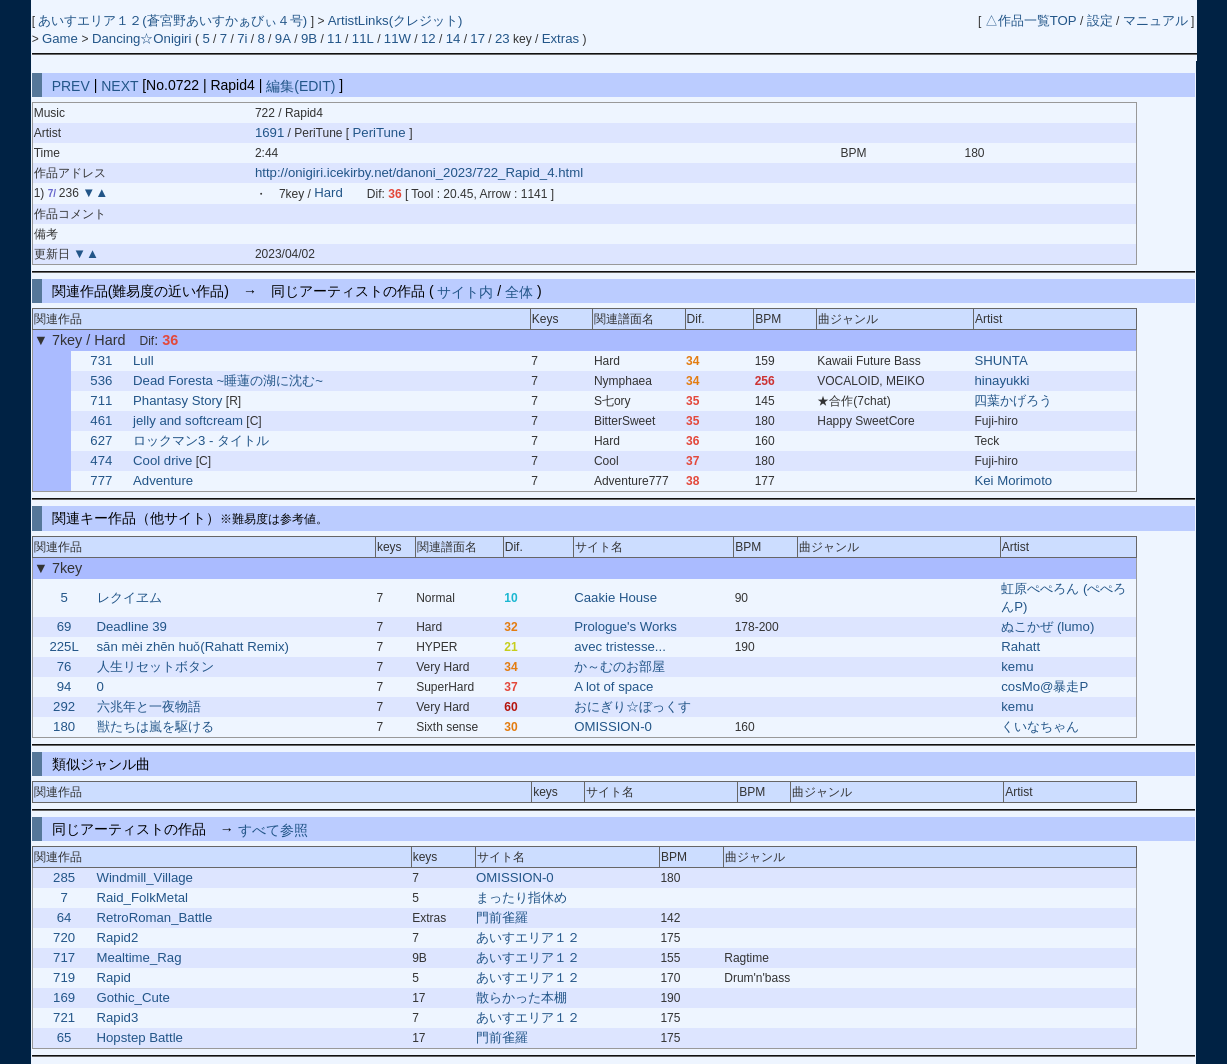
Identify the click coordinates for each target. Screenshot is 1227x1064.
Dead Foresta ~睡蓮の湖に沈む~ (228, 380)
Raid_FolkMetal (142, 897)
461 (101, 420)
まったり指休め (521, 897)
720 (64, 937)
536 (101, 380)
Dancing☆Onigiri (143, 38)
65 (64, 1037)
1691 (269, 132)
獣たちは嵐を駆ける (155, 726)
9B (309, 38)
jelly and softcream (188, 420)
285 (64, 877)
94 (64, 686)
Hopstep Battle (139, 1037)
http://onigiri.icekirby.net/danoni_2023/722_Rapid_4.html (419, 172)
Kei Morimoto (1013, 480)
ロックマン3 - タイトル (201, 440)
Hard (328, 193)
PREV (71, 85)
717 (64, 957)
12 (428, 38)
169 (64, 997)
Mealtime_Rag (138, 957)
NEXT (119, 85)
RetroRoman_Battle (154, 917)
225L (63, 646)
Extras (560, 38)
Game (62, 38)
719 (64, 977)
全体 (519, 291)
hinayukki (1001, 380)
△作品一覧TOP (1031, 20)
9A (283, 38)
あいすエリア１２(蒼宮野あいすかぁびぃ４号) (174, 20)
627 (101, 440)
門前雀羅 (502, 917)
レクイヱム (129, 597)
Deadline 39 (132, 626)
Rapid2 (117, 937)
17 (477, 38)
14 (453, 38)
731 (101, 360)
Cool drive (162, 460)
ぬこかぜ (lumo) (1047, 626)
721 (64, 1017)
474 (101, 460)
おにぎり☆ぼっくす (632, 706)
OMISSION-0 (613, 726)
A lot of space (613, 686)
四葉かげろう (1013, 400)
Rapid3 (117, 1017)
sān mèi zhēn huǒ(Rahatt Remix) (193, 646)
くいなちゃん (1040, 726)
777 (101, 480)
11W (397, 38)
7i (242, 38)
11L (363, 38)
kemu (1017, 666)
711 (101, 400)
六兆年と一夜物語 (149, 706)
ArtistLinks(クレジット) (395, 20)
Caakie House (615, 597)
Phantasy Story (177, 400)
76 (64, 666)
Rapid (113, 977)
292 (64, 706)
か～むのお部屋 (619, 666)
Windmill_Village (144, 877)
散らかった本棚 (521, 997)
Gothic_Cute (132, 997)
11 (334, 38)
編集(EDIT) (300, 85)
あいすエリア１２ (528, 937)
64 (64, 917)
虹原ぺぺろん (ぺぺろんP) (1063, 597)
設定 (1100, 20)
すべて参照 (273, 829)
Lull (143, 360)
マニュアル (1155, 20)
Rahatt (1020, 646)
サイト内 (465, 291)
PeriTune (381, 132)
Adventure (163, 480)
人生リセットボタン (155, 666)
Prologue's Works (625, 626)
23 (502, 38)
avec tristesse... (620, 646)
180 (64, 726)
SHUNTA (1000, 360)
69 (64, 626)
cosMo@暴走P (1044, 686)
